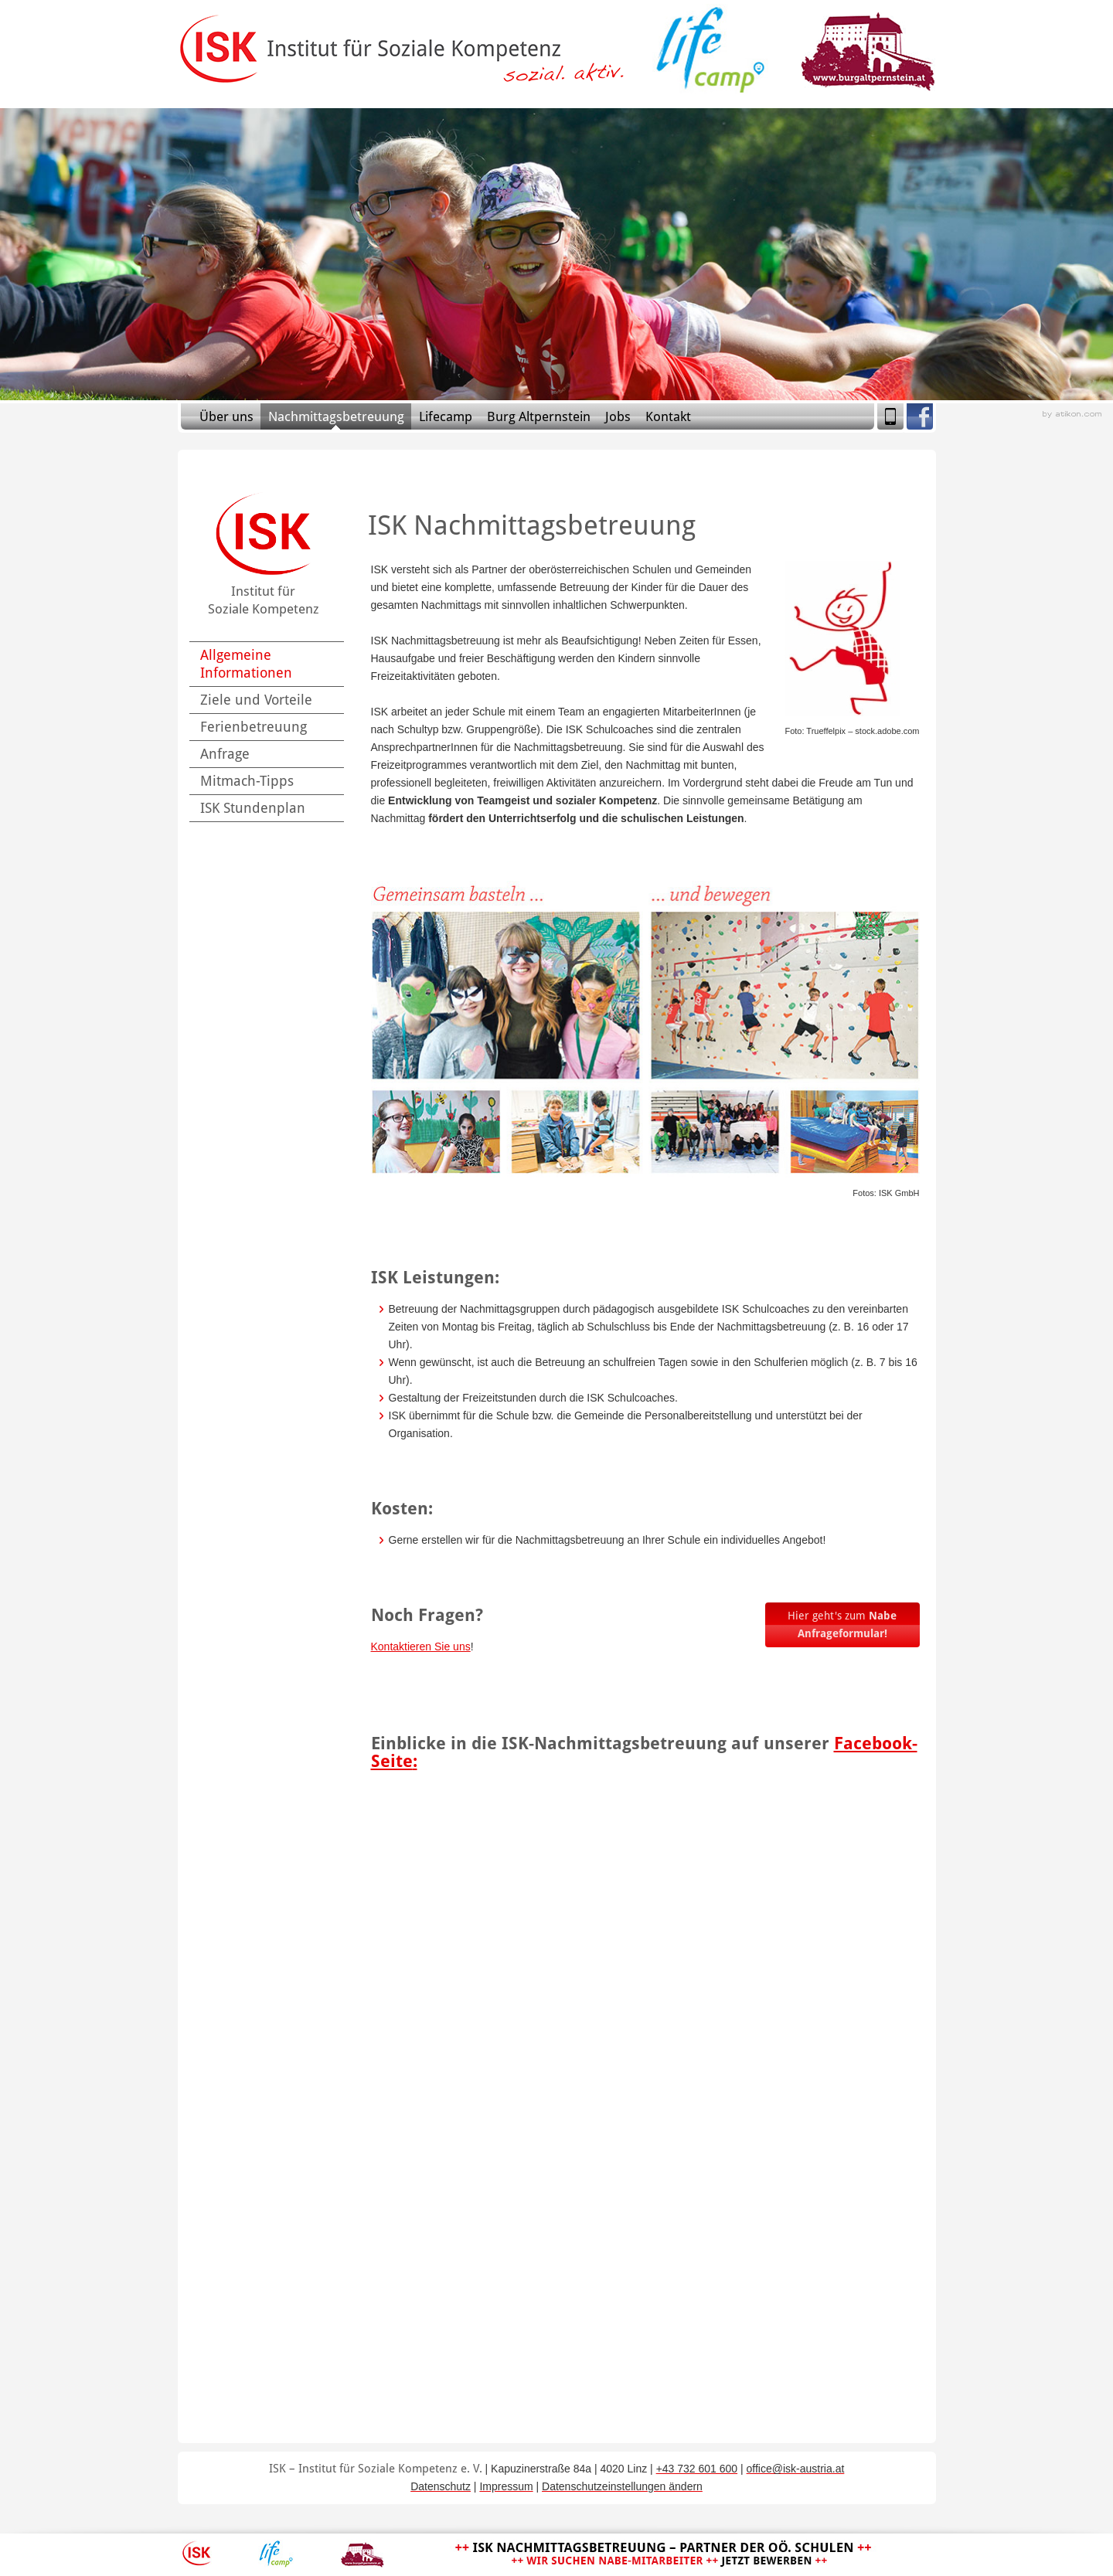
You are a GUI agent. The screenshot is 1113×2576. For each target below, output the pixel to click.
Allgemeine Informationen (246, 664)
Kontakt (668, 416)
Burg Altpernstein (539, 416)
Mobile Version (890, 416)
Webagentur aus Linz (1072, 414)
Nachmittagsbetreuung (336, 416)
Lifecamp (445, 416)
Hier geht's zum (842, 1624)
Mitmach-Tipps (247, 781)
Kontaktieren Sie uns (421, 1646)
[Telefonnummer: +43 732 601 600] (697, 2468)
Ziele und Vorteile (256, 700)
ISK (197, 2554)
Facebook (920, 416)
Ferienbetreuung (253, 727)
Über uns (226, 416)
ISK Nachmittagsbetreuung (663, 2554)
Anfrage (225, 754)
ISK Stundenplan (252, 808)
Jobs (618, 416)
